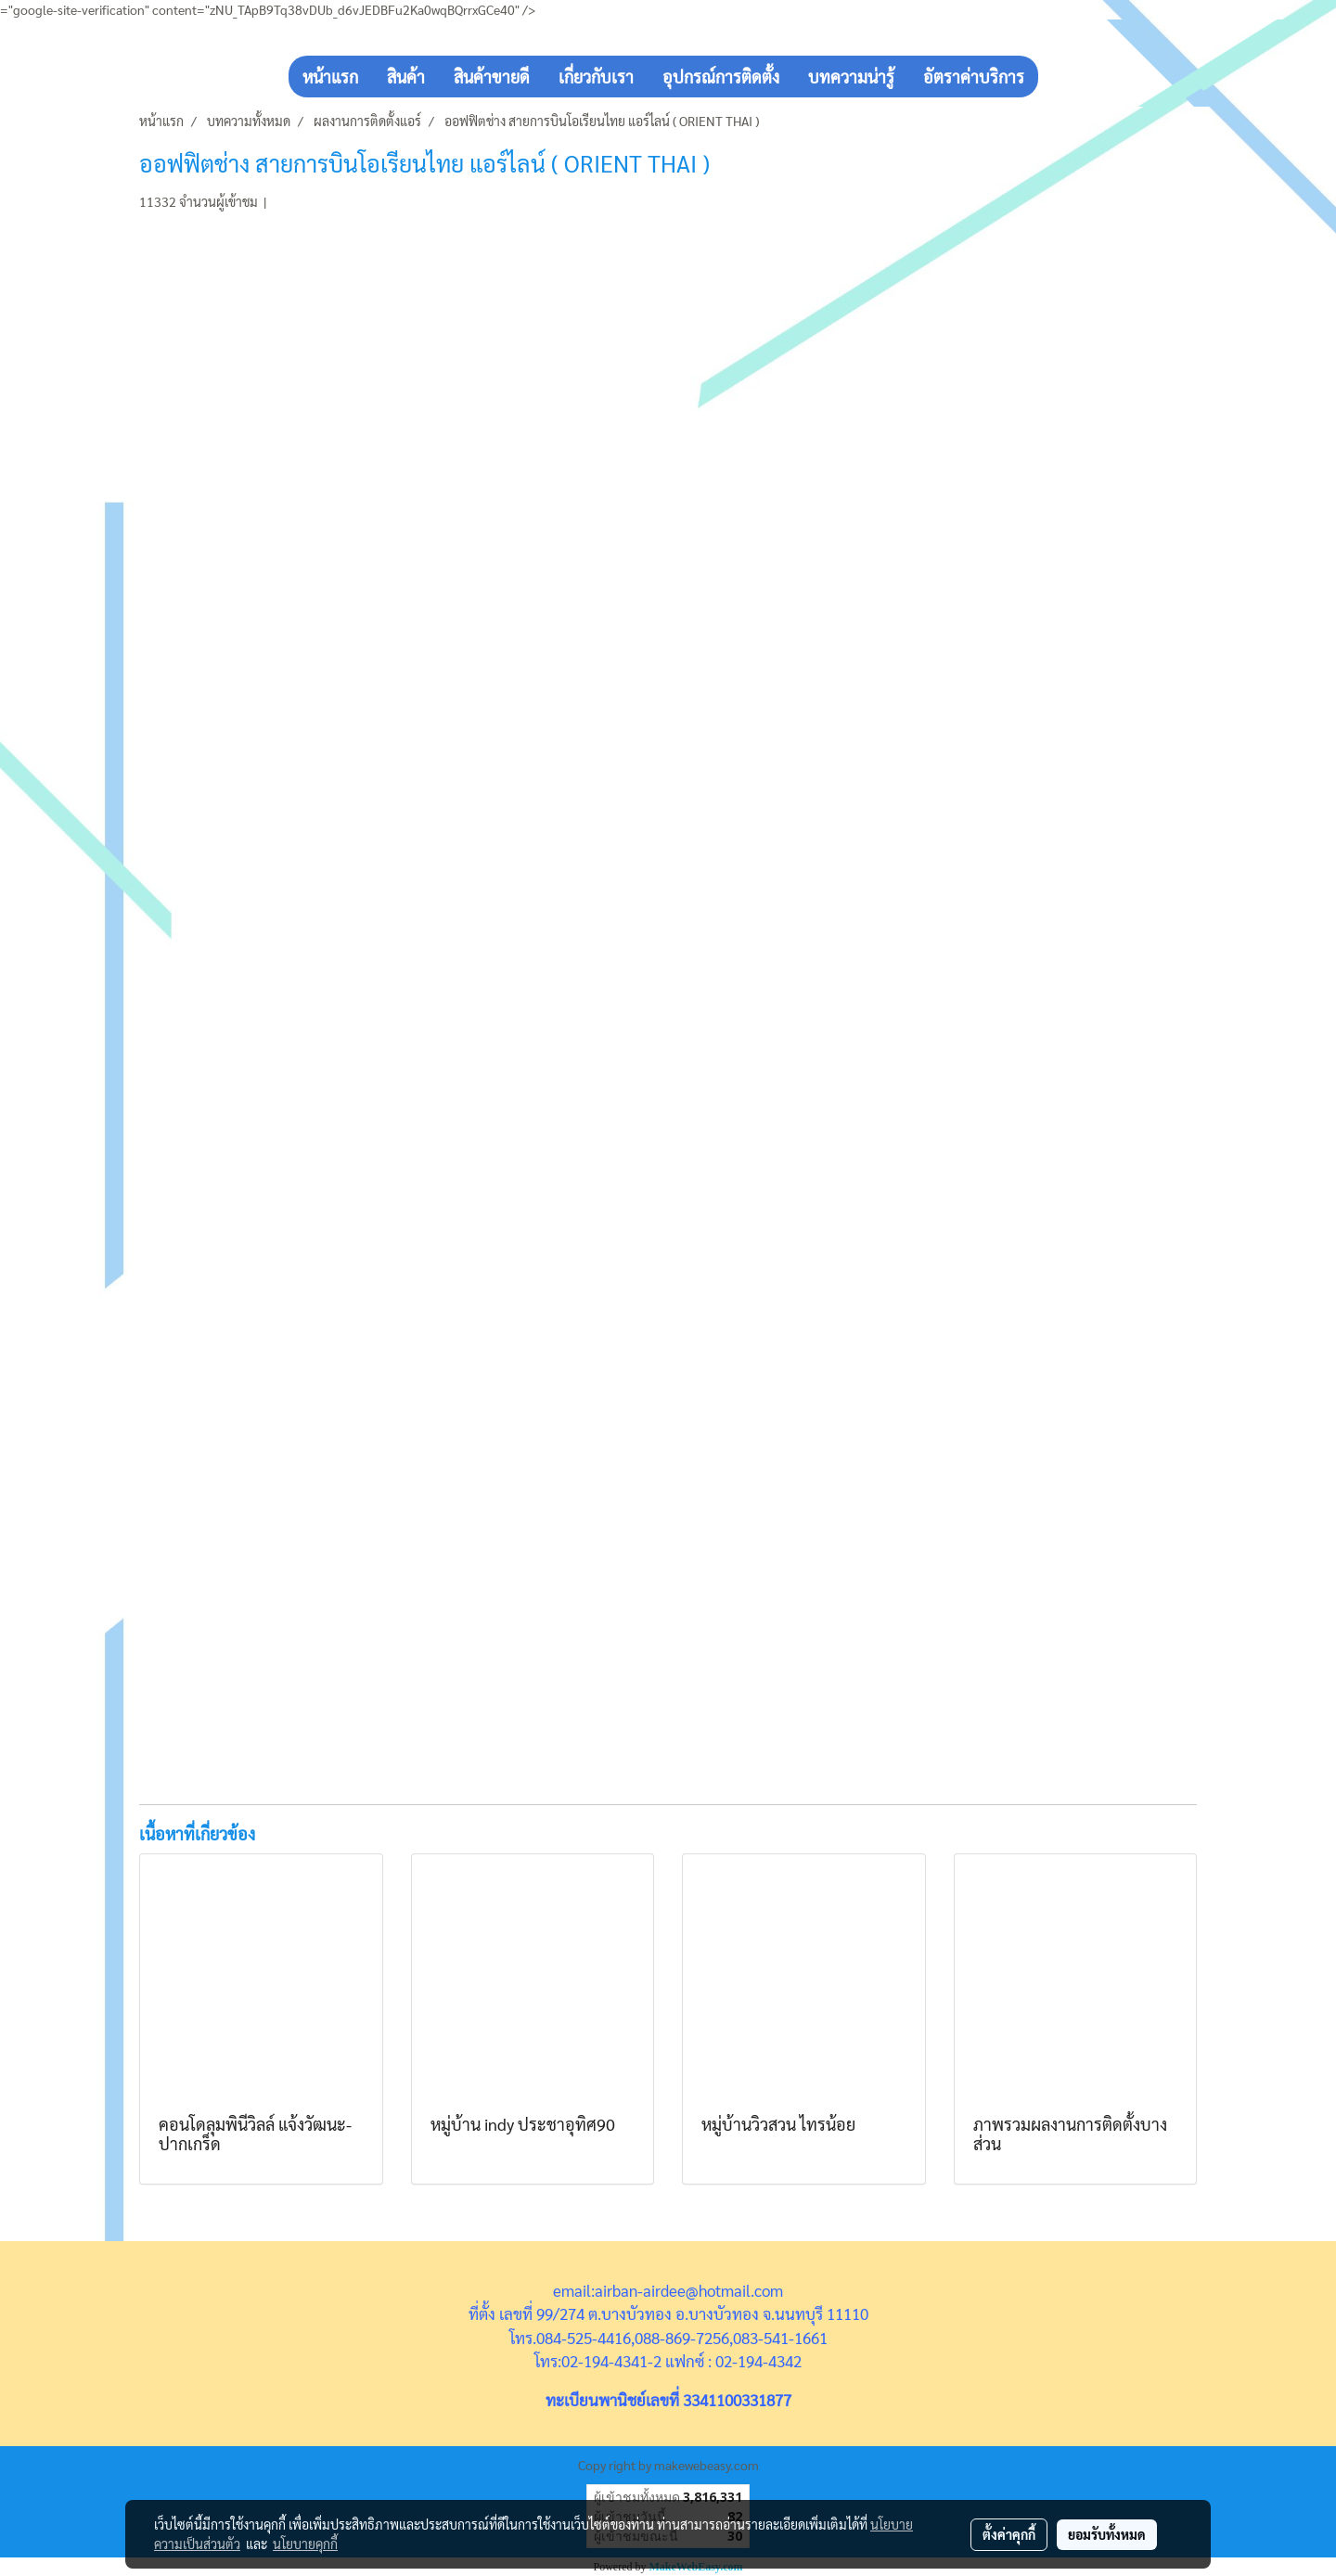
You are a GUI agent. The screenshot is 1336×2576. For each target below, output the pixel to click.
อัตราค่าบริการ (973, 76)
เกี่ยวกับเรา (596, 76)
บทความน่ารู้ (851, 76)
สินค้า (406, 76)
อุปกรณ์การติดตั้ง (720, 76)
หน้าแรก (330, 76)
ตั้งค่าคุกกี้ (1009, 2534)
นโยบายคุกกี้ (305, 2543)
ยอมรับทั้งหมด (1107, 2534)
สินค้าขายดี (492, 76)
